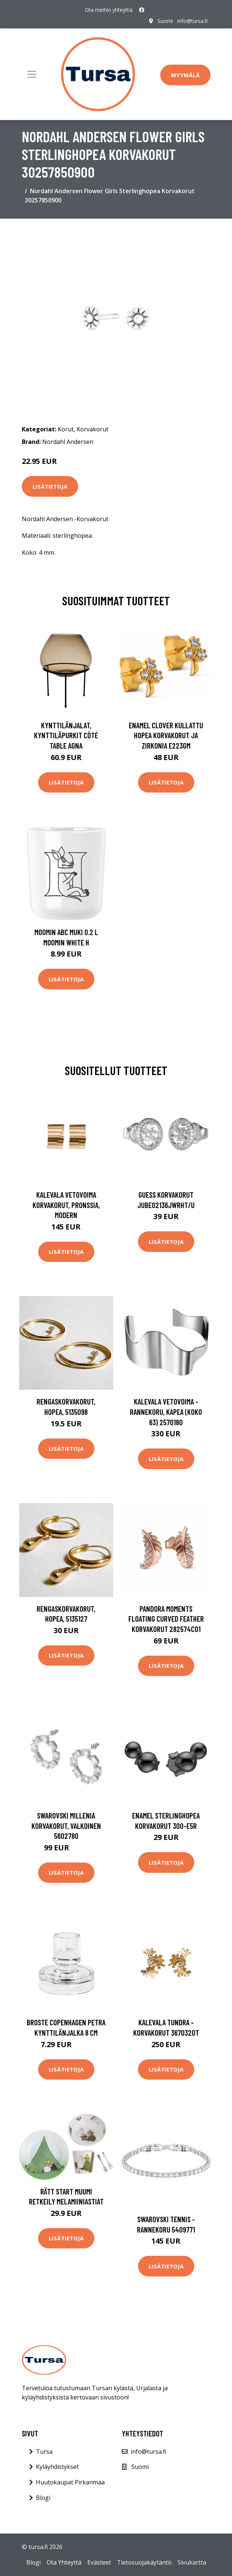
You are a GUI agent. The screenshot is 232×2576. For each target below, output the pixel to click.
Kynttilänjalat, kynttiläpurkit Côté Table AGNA (66, 735)
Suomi (165, 20)
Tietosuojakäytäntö (144, 2562)
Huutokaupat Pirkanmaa (70, 2482)
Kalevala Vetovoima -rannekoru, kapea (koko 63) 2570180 (166, 1411)
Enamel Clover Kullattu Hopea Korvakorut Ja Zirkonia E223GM (166, 735)
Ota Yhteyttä (64, 2562)
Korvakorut (92, 429)
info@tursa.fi (192, 20)
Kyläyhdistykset (57, 2467)
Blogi (43, 2498)
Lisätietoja (50, 486)
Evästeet (99, 2562)
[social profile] (141, 10)
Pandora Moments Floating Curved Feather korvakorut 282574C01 (166, 1618)
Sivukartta (192, 2562)
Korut (66, 429)
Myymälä (185, 75)
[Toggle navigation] (32, 74)
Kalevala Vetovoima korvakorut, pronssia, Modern (66, 1204)
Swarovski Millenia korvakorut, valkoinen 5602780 (66, 1825)
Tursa (44, 2451)
